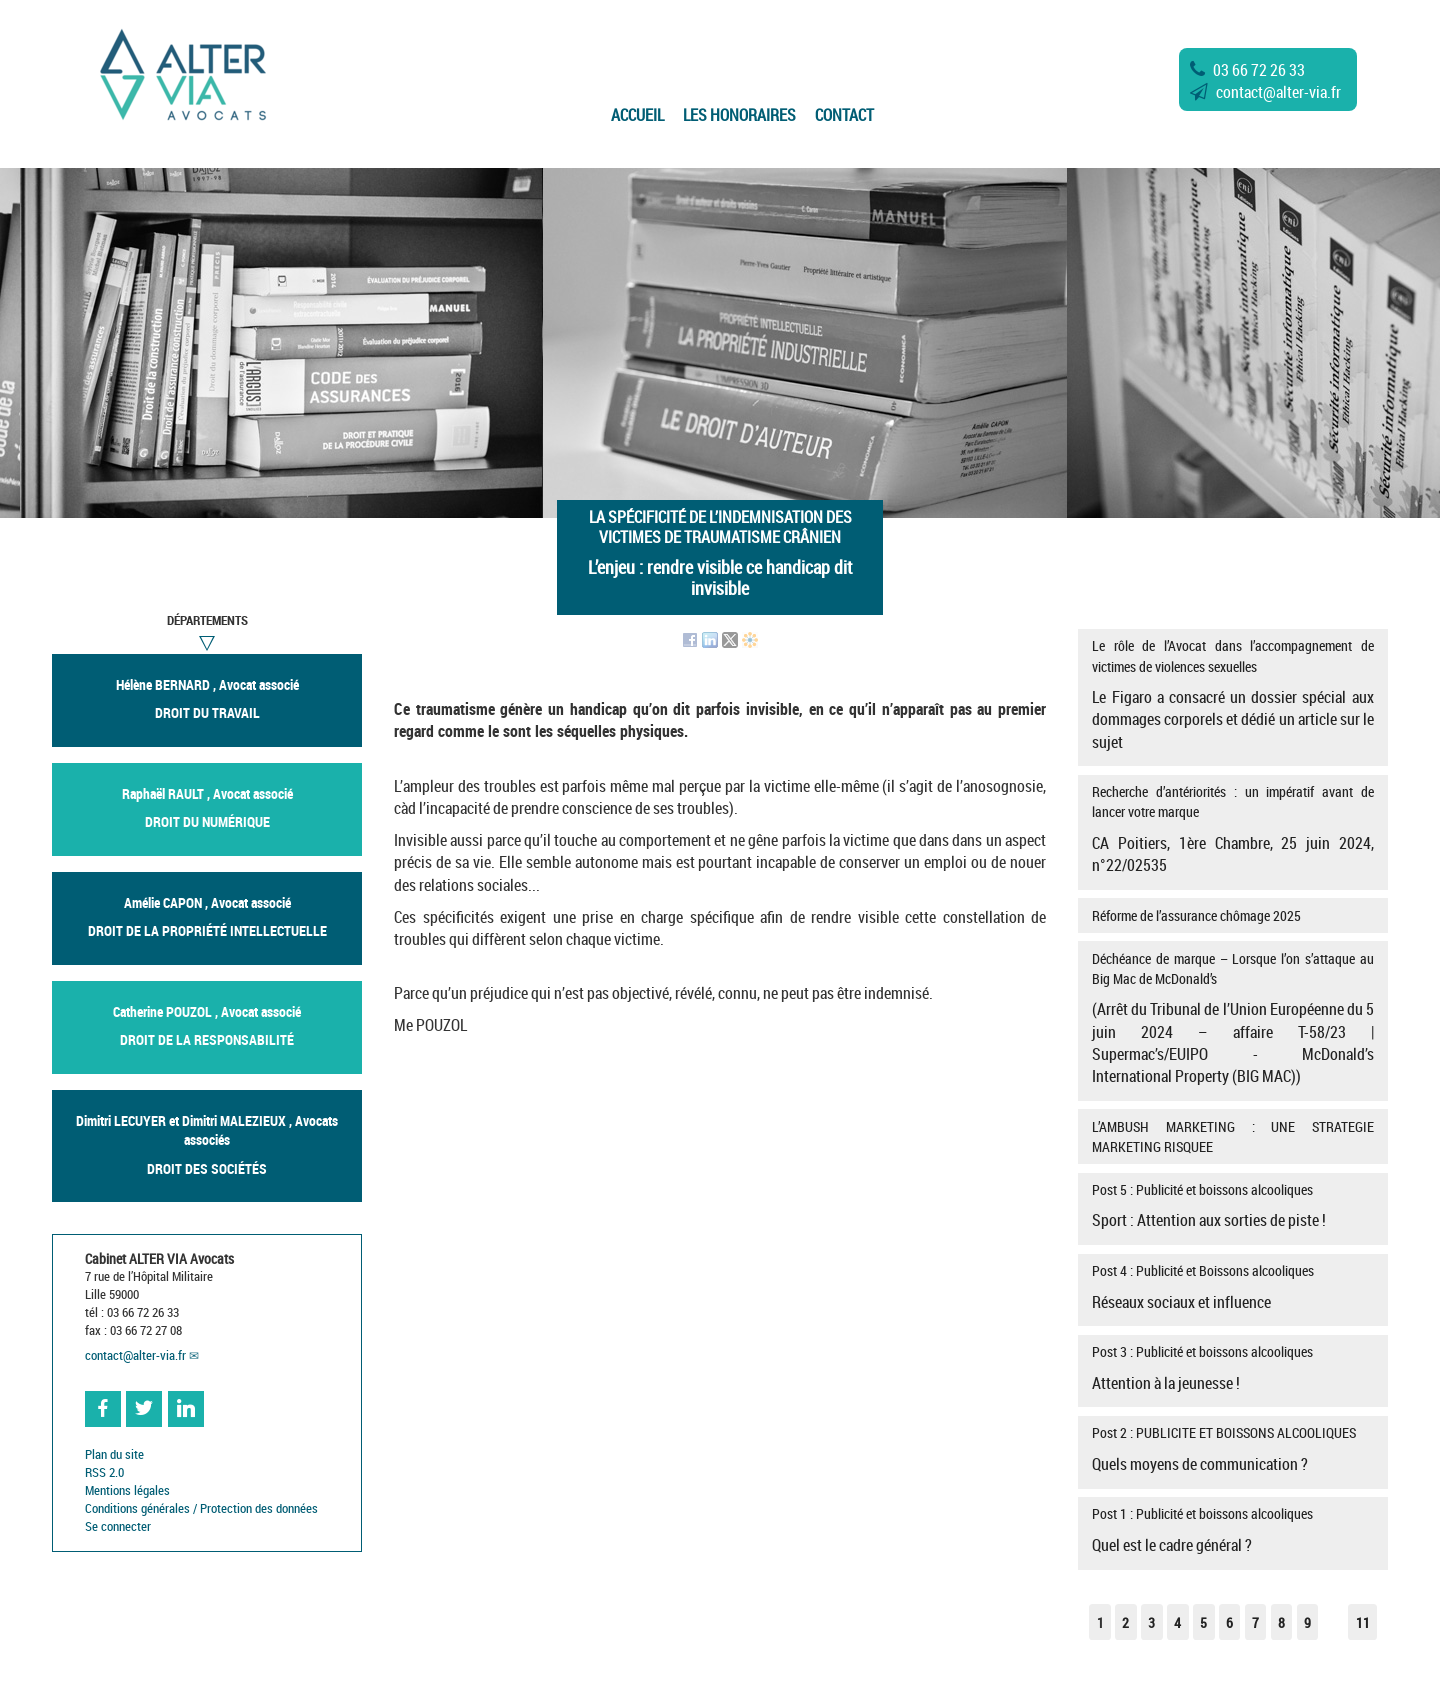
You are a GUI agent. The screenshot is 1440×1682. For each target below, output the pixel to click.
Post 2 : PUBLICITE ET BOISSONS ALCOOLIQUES (1232, 1449)
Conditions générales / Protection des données (201, 1508)
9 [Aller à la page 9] (1307, 1622)
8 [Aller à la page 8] (1281, 1622)
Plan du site (114, 1454)
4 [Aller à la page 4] (1177, 1622)
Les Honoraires (739, 115)
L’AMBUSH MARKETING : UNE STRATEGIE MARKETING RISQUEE (1232, 1136)
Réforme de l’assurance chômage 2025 (1196, 915)
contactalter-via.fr (1265, 92)
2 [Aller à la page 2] (1125, 1622)
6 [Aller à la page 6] (1229, 1622)
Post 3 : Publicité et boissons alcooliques (1232, 1368)
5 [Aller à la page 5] (1203, 1622)
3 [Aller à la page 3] (1151, 1622)
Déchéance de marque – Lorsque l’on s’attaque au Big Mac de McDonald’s (1232, 1018)
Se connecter (118, 1526)
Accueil (637, 115)
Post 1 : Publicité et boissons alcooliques (1232, 1530)
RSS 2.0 (104, 1472)
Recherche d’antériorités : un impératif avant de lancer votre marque (1232, 829)
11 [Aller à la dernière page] (1363, 1622)
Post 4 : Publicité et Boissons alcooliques (1232, 1287)
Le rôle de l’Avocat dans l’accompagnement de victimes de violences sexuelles (1232, 694)
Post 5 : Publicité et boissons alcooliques (1232, 1206)
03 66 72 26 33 (1247, 70)
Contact (844, 115)
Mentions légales (127, 1490)
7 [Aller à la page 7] (1255, 1622)
